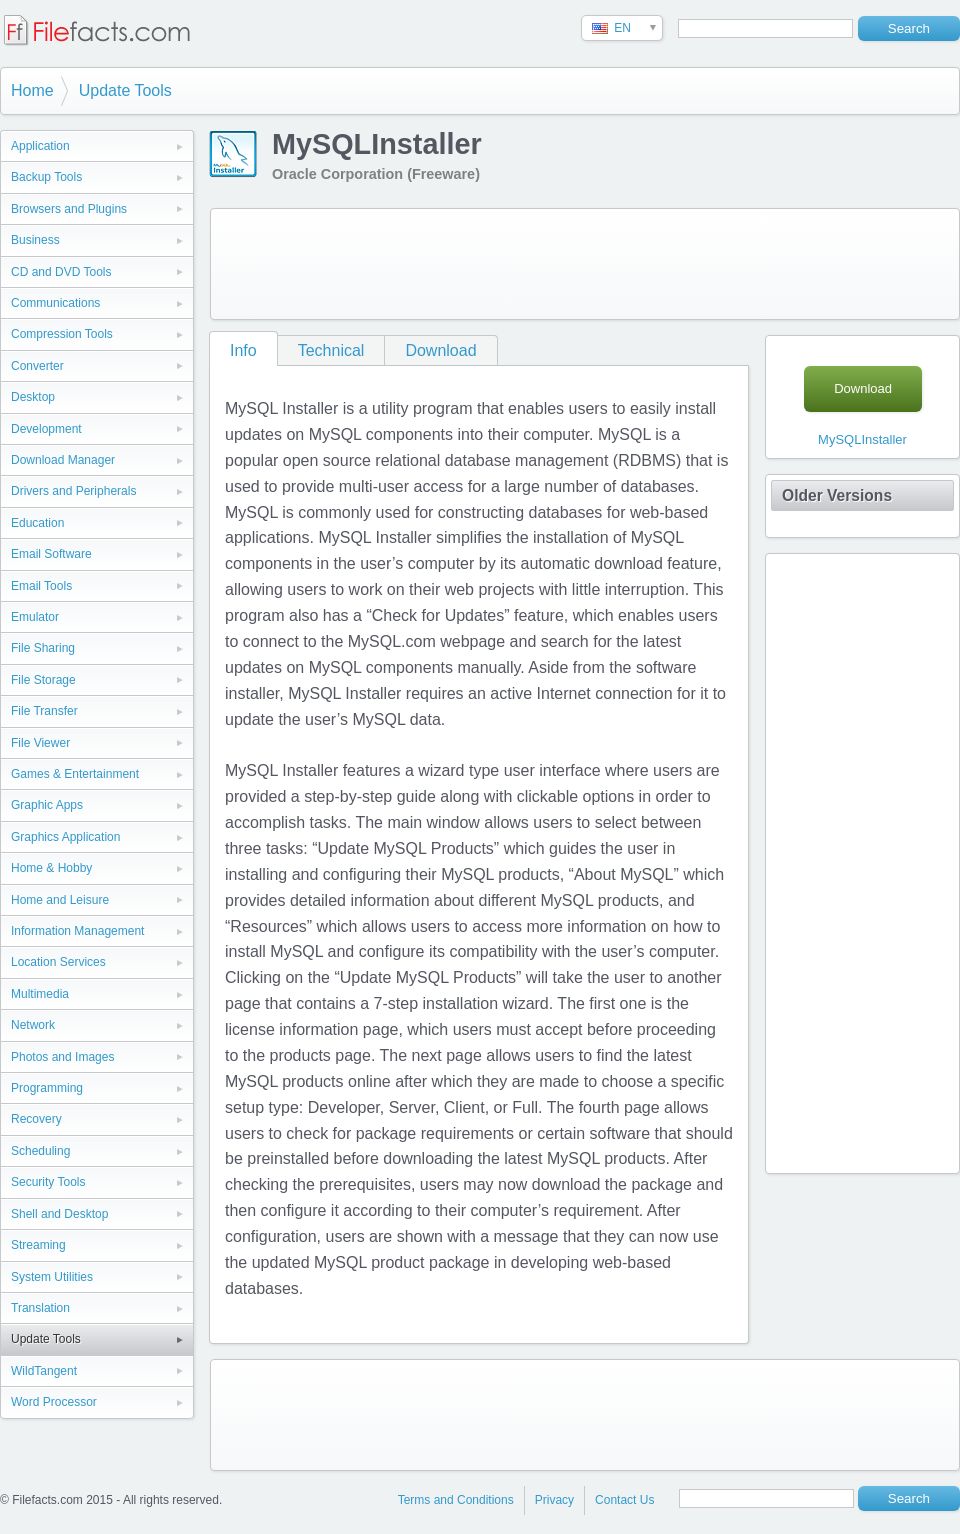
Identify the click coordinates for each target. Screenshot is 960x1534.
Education (37, 523)
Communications (55, 303)
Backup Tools (46, 177)
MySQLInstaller (862, 439)
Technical (331, 350)
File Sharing (43, 648)
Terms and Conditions (456, 1500)
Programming (47, 1088)
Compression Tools (62, 334)
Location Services (58, 962)
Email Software (51, 554)
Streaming (38, 1245)
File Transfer (44, 711)
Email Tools (41, 586)
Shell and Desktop (59, 1214)
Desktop (33, 397)
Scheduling (40, 1151)
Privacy (554, 1500)
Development (46, 429)
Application (40, 146)
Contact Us (624, 1500)
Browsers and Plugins (69, 209)
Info (243, 350)
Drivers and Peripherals (73, 491)
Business (35, 240)
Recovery (36, 1119)
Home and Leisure (60, 900)
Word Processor (54, 1402)
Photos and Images (62, 1057)
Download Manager (63, 460)
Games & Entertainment (75, 774)
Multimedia (40, 994)
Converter (37, 366)
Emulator (35, 617)
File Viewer (40, 743)
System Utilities (52, 1277)
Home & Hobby (51, 868)
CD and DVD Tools (61, 272)
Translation (40, 1308)
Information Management (77, 931)
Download (440, 350)
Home (32, 90)
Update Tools (125, 90)
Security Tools (48, 1182)
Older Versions (837, 495)
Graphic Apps (47, 805)
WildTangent (44, 1371)
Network (33, 1025)
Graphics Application (65, 837)
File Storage (43, 680)
